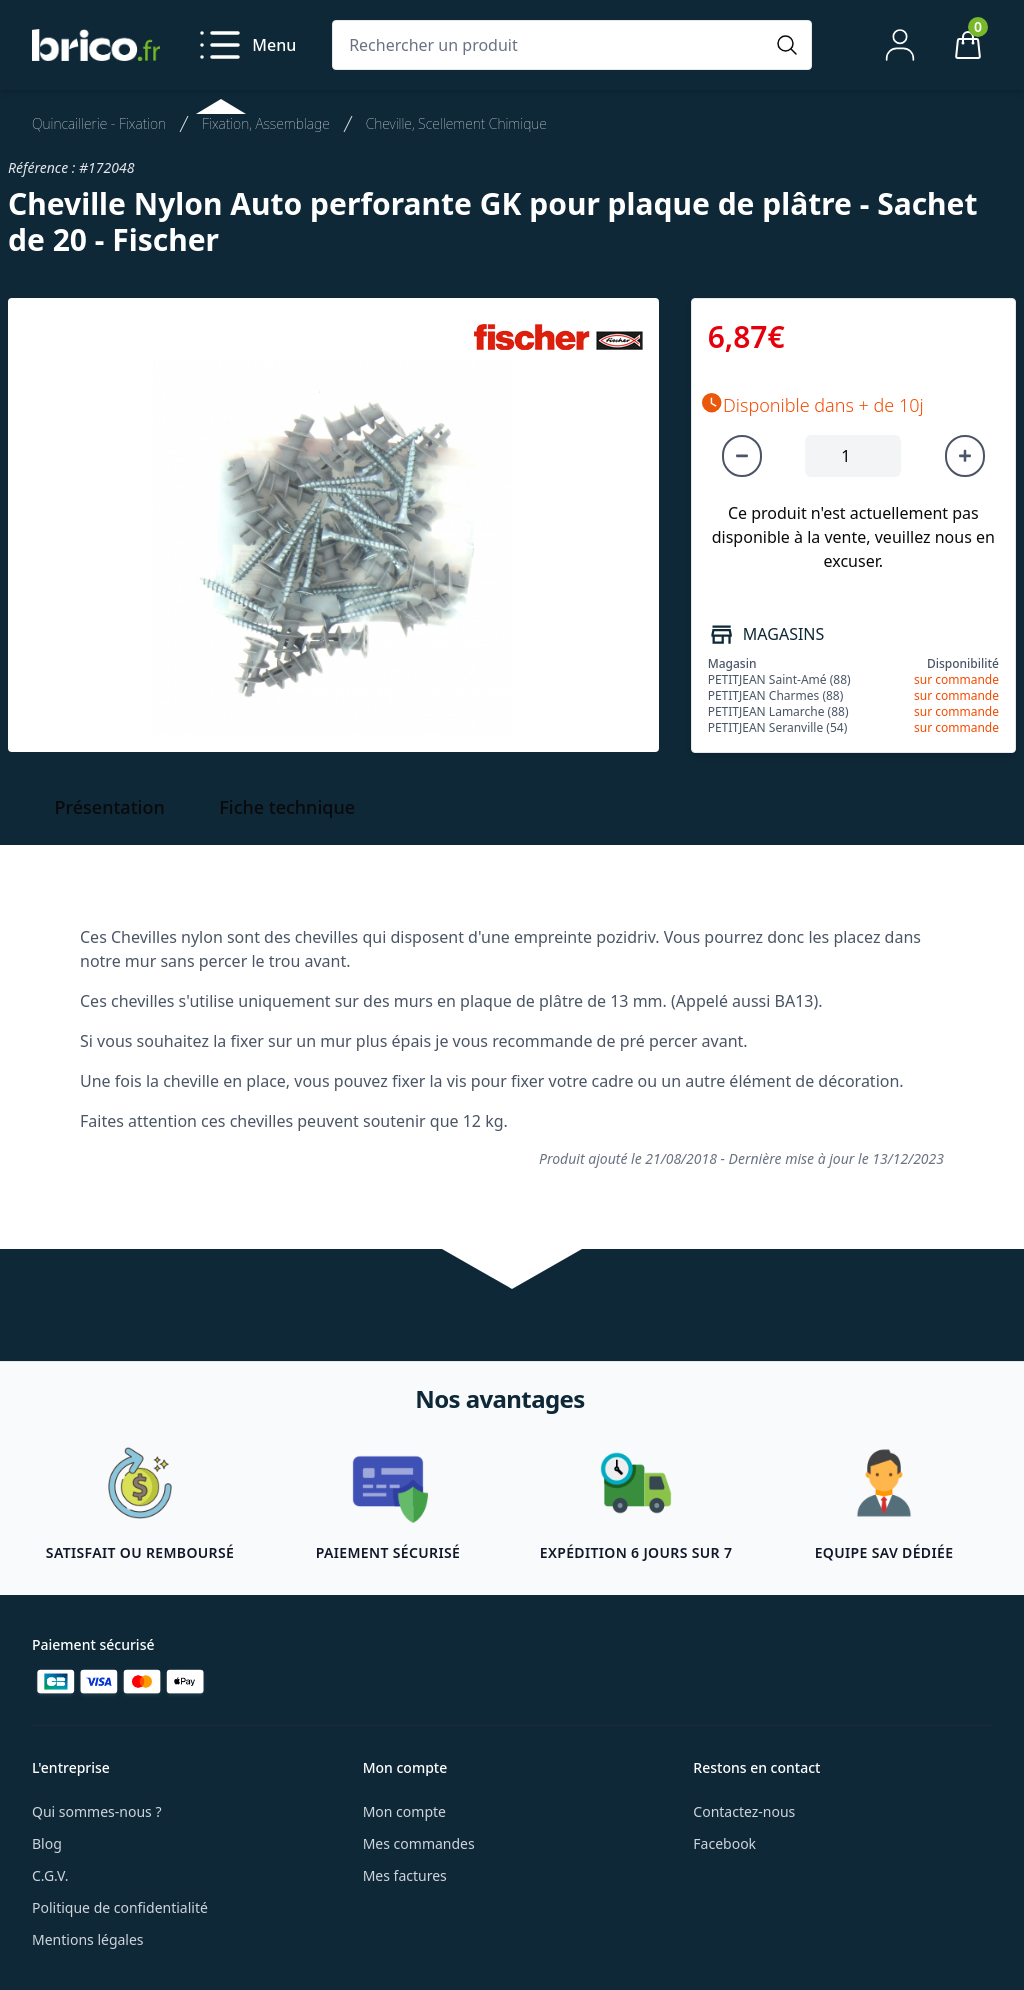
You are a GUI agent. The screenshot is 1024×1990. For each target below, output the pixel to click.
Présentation (110, 807)
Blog (47, 1843)
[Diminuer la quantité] (742, 456)
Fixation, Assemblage (266, 123)
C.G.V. (50, 1875)
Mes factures (405, 1875)
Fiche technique (287, 807)
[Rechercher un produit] (552, 45)
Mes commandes (419, 1843)
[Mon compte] (900, 45)
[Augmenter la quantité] (965, 456)
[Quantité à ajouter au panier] (853, 456)
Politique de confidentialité (120, 1907)
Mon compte (404, 1811)
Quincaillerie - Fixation (99, 123)
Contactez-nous (744, 1811)
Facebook (724, 1843)
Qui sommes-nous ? (97, 1811)
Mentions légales (88, 1939)
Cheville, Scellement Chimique (456, 123)
